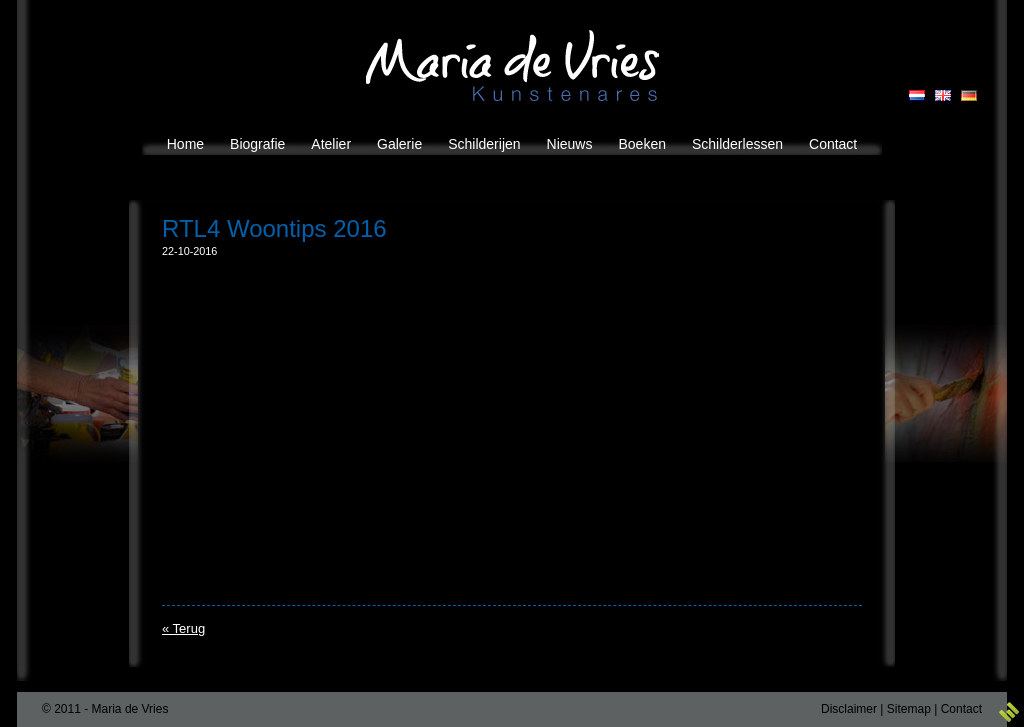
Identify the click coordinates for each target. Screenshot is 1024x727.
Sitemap (909, 709)
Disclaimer (849, 709)
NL (917, 95)
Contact (961, 709)
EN (943, 95)
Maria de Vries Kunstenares (512, 65)
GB (969, 95)
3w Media (1009, 712)
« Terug (183, 628)
